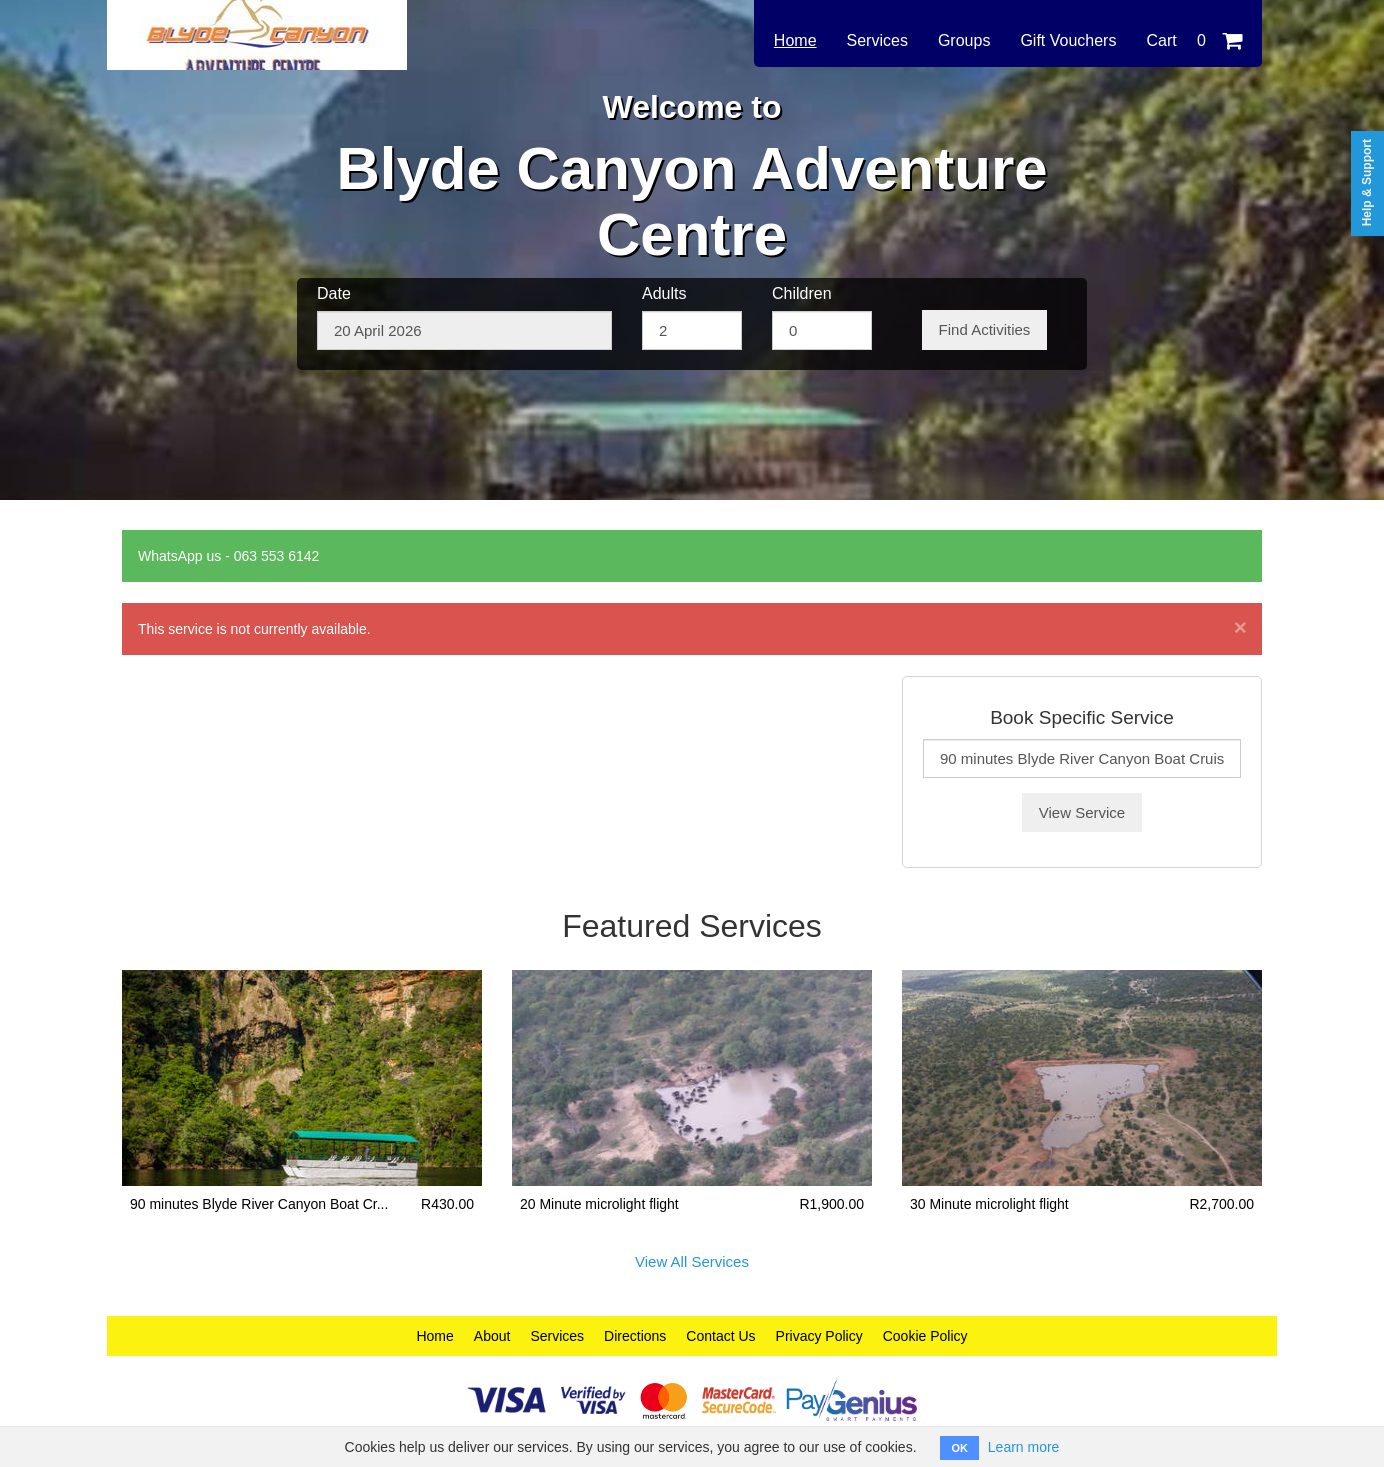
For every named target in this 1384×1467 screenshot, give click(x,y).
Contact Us (720, 1336)
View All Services (692, 1261)
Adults (664, 293)
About (492, 1336)
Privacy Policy (819, 1336)
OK (959, 1448)
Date (334, 293)
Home (795, 40)
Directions (635, 1336)
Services (877, 40)
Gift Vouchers (1068, 40)
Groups (964, 40)
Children (802, 293)
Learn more (1024, 1447)
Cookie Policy (925, 1336)
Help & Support (1367, 182)
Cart (1194, 40)
